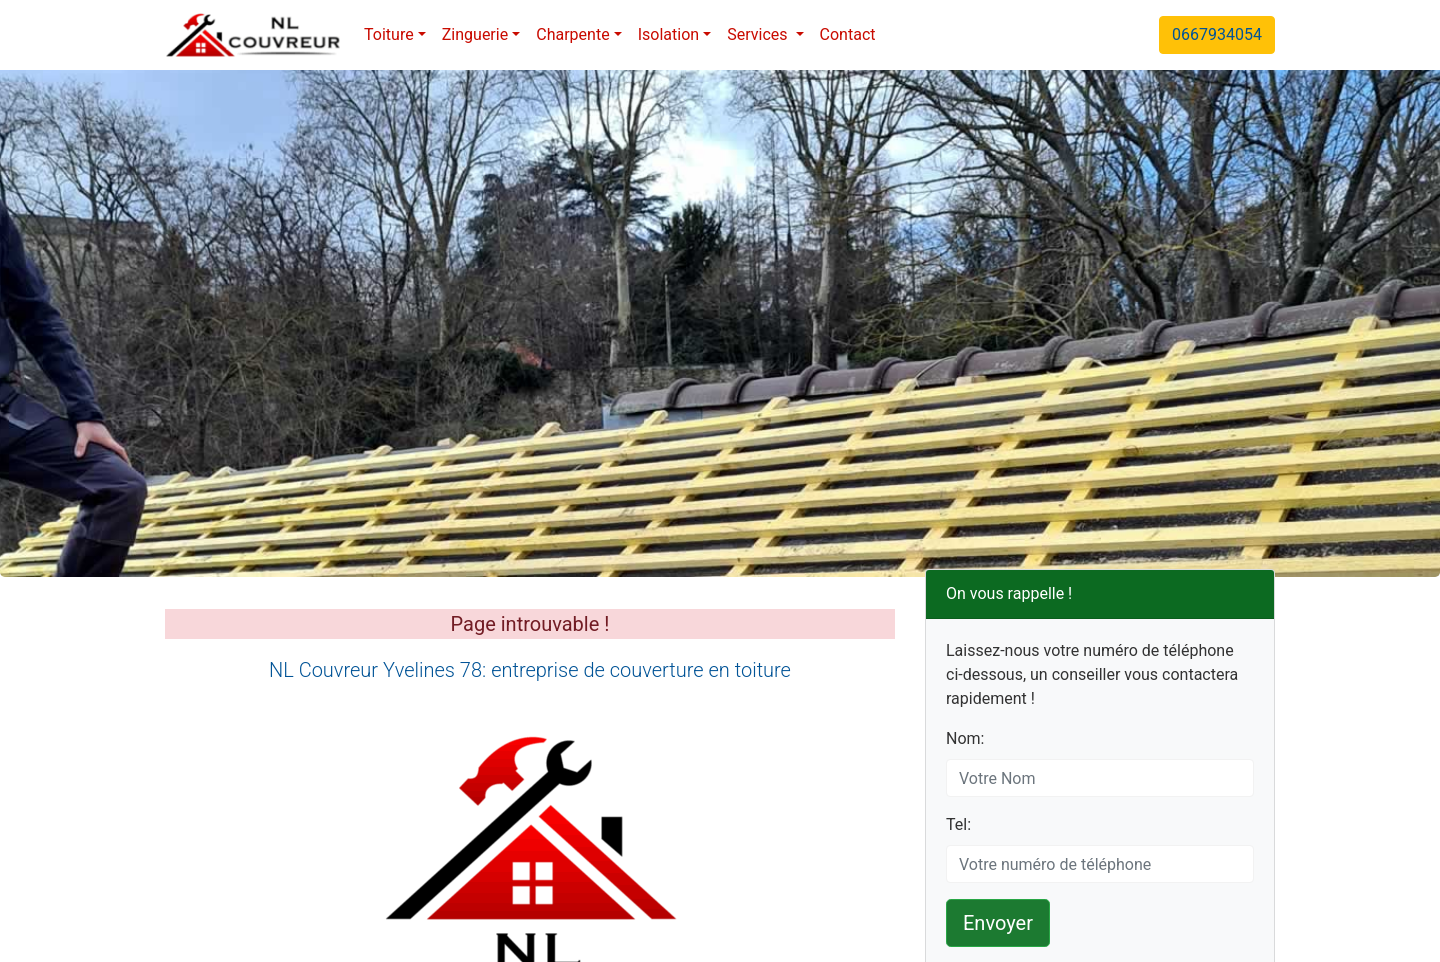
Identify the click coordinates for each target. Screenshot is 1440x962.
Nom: (965, 738)
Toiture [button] (389, 34)
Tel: (958, 824)
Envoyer (998, 923)
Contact (848, 34)
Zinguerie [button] (475, 34)
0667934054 (1217, 34)
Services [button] (759, 34)
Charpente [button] (572, 34)
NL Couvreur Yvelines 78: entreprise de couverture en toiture (530, 670)
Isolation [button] (668, 34)
